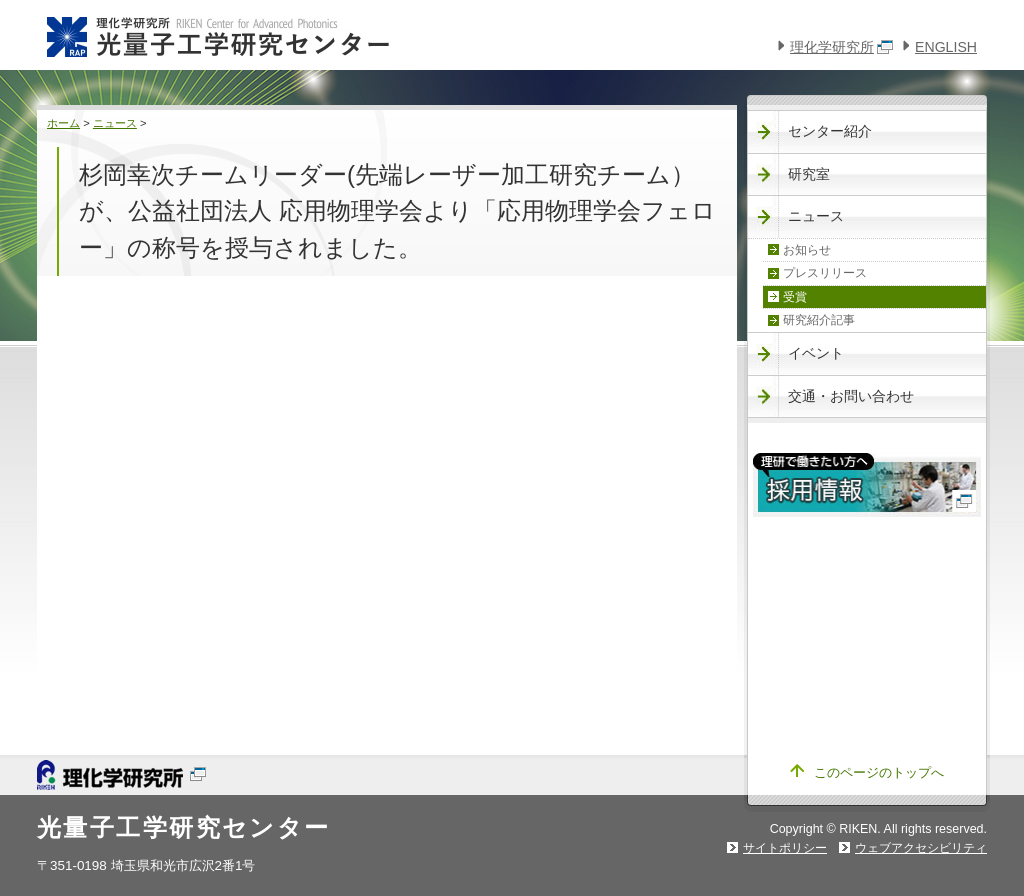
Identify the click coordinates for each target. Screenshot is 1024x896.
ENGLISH (946, 47)
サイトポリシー (785, 848)
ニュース (115, 123)
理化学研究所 (841, 47)
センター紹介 (830, 131)
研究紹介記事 (819, 320)
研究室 (809, 174)
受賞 (795, 297)
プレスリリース (825, 273)
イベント (816, 353)
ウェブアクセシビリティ (921, 848)
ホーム (63, 123)
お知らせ (807, 250)
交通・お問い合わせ (851, 396)
